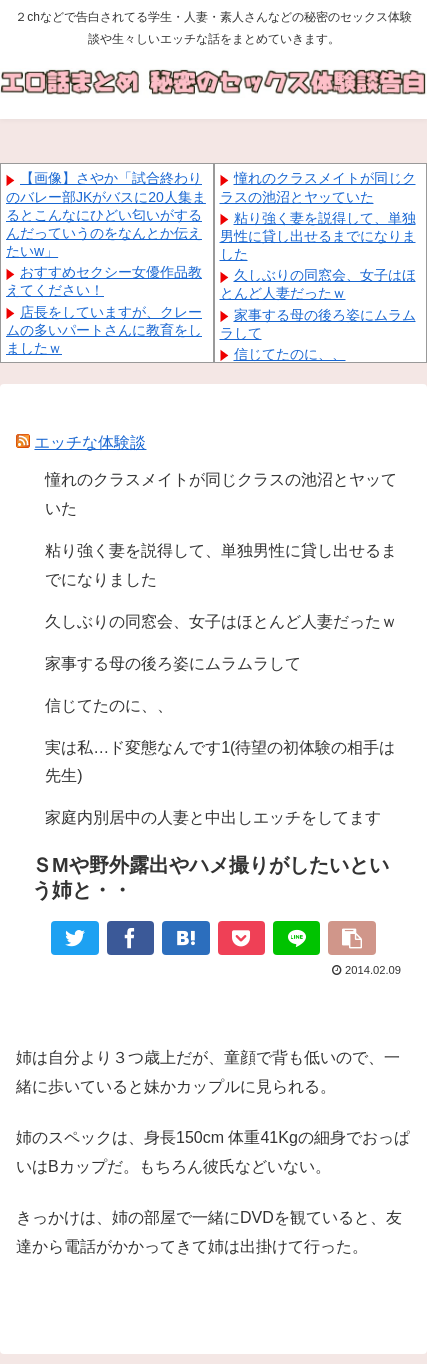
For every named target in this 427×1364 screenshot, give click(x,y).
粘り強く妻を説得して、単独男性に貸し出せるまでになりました (318, 236)
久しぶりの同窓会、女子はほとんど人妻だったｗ (221, 621)
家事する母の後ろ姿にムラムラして (173, 663)
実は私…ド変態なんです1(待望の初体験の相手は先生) (220, 762)
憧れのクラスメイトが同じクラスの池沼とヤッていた (221, 494)
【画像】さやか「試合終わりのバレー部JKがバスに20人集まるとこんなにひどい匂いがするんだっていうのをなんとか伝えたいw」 (106, 214)
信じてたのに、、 (290, 354)
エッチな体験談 (90, 442)
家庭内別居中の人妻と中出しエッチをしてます (213, 817)
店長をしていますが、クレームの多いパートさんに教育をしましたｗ (104, 330)
